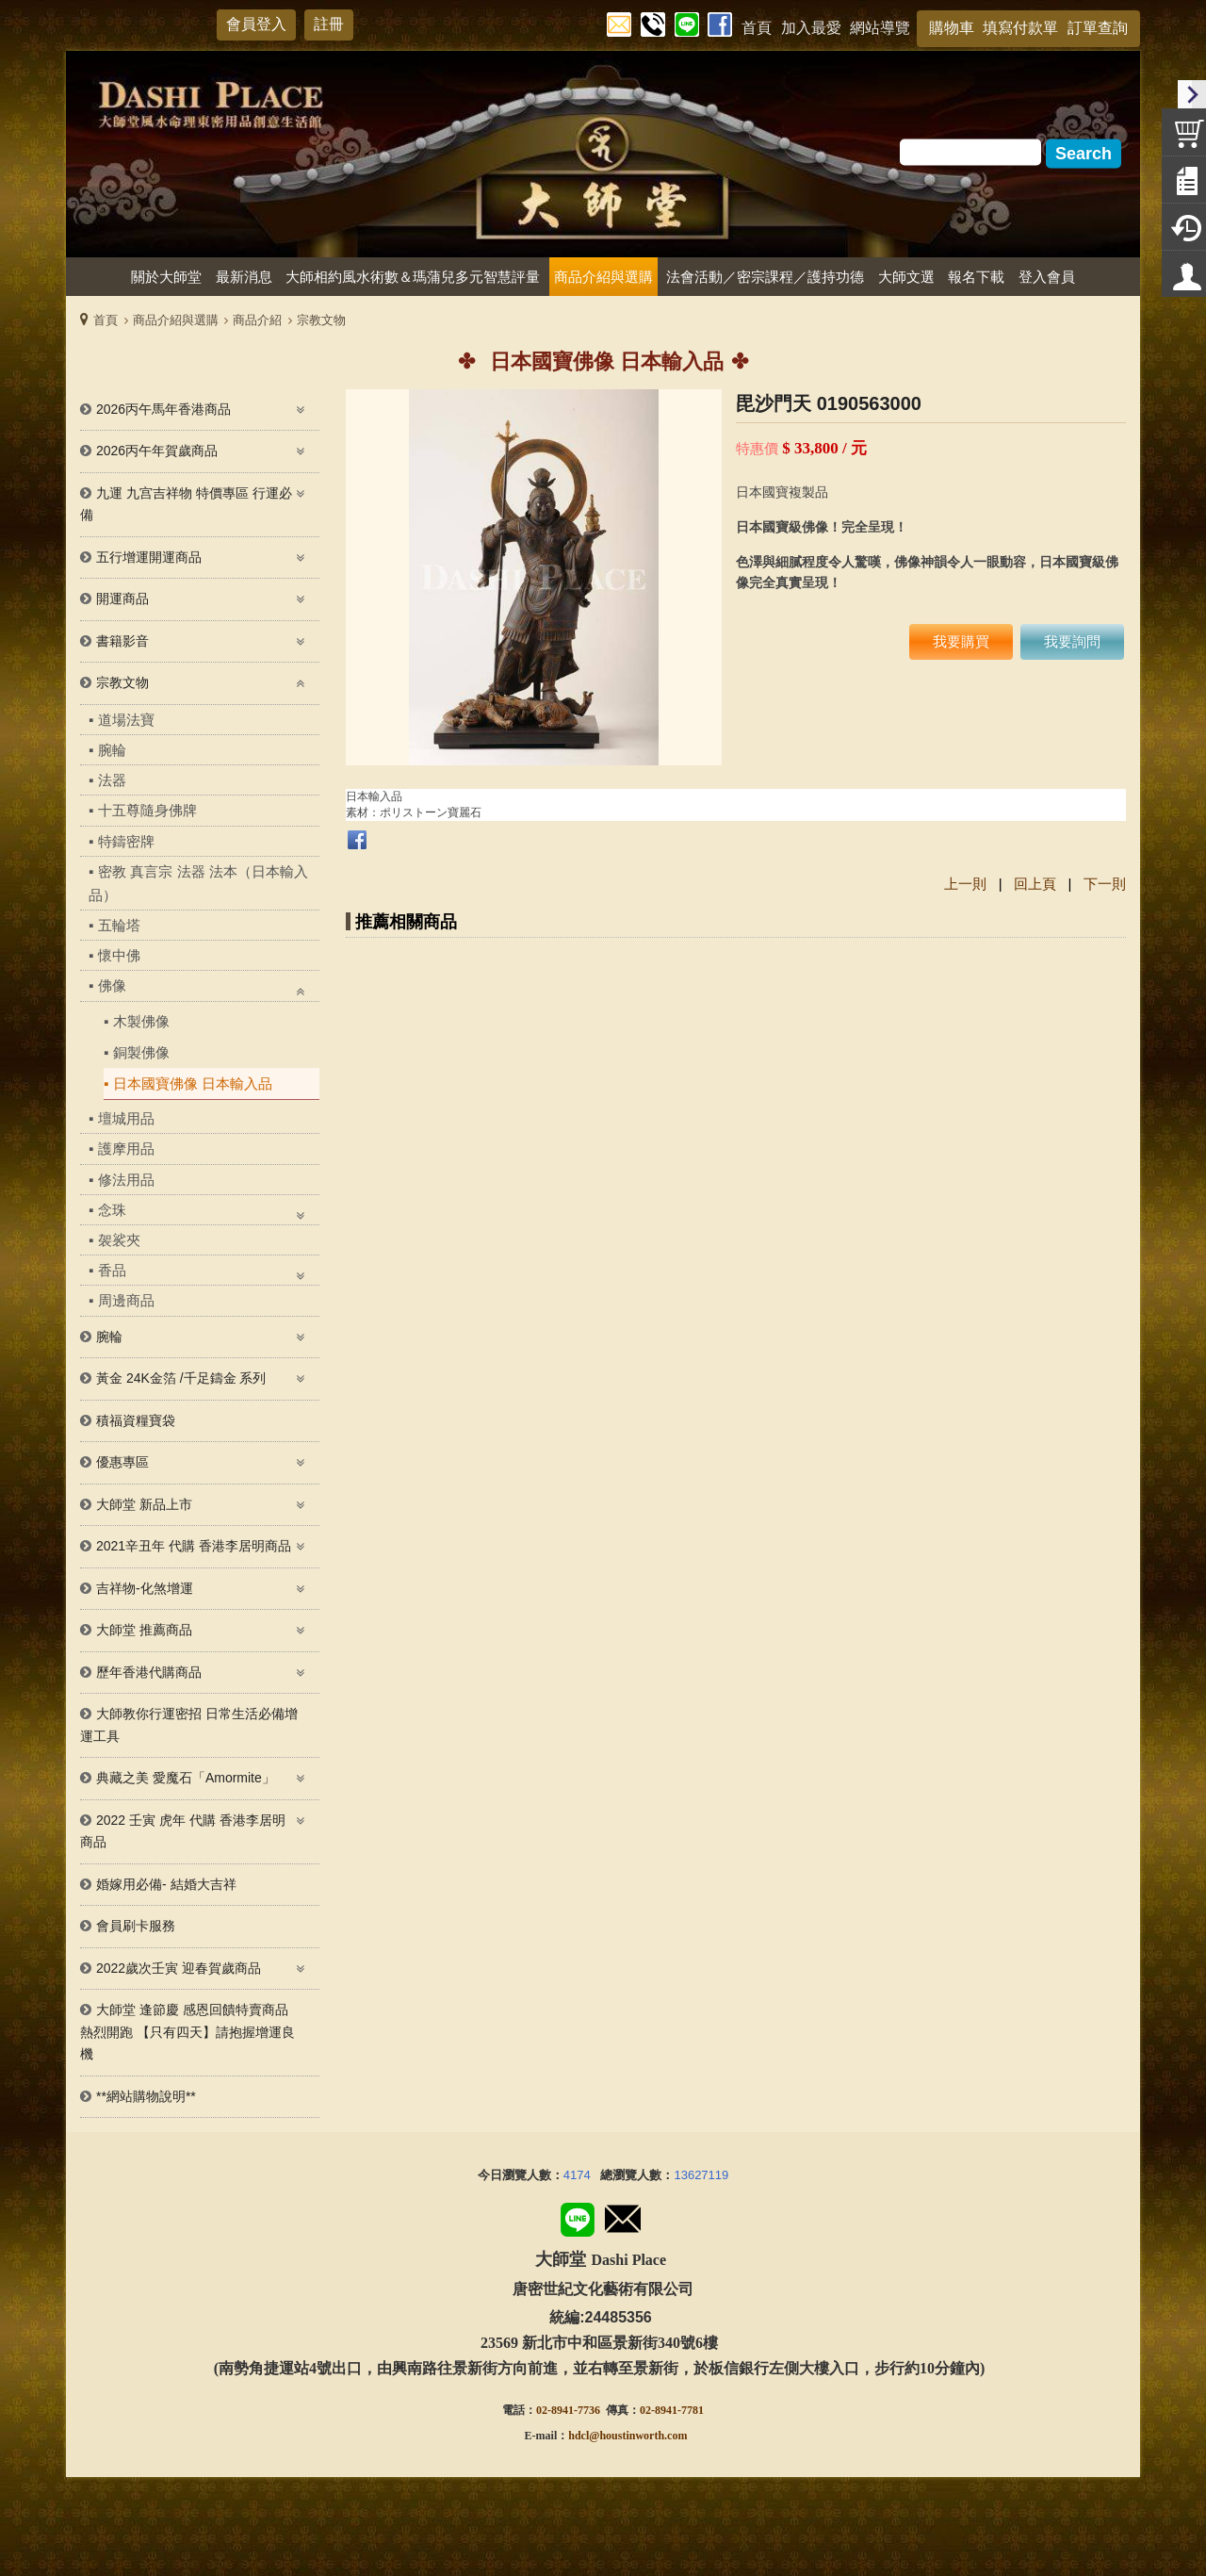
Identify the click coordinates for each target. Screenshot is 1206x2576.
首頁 (105, 320)
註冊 (329, 24)
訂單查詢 (1097, 28)
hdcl (578, 2435)
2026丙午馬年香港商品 (163, 409)
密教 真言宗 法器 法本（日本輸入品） (198, 883)
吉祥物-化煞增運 (144, 1588)
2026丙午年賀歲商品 (157, 450)
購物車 (951, 28)
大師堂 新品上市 (144, 1504)
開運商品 (122, 598)
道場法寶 (126, 720)
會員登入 (256, 24)
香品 (112, 1270)
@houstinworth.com (638, 2435)
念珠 (112, 1210)
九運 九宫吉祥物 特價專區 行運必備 (186, 504)
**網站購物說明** (146, 2096)
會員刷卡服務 (135, 1925)
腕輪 (112, 750)
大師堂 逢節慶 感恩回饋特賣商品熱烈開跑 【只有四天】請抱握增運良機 (187, 2031)
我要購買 (961, 641)
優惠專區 (122, 1461)
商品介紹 (257, 320)
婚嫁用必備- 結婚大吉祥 (166, 1884)
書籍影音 (122, 640)
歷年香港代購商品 (149, 1672)
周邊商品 (126, 1300)
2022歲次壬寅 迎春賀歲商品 (178, 1968)
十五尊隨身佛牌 (147, 810)
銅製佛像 (141, 1052)
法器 (112, 780)
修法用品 (126, 1180)
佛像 (112, 985)
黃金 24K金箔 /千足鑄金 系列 (181, 1378)
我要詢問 (1072, 641)
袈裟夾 (119, 1240)
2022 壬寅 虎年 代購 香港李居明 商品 (182, 1831)
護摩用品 (126, 1148)
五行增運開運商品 (149, 557)
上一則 (965, 884)
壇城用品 (126, 1118)
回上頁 (1035, 884)
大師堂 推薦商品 (144, 1629)
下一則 (1105, 884)
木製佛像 (141, 1021)
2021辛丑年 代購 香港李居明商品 (193, 1545)
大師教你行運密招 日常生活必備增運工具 (189, 1725)
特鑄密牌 (126, 841)
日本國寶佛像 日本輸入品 (192, 1083)
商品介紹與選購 (176, 320)
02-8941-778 (669, 2410)
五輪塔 (119, 925)
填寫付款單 (1020, 28)
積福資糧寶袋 (135, 1420)
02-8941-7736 (568, 2410)
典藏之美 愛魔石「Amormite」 (185, 1777)
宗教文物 (321, 320)
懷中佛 (119, 955)
